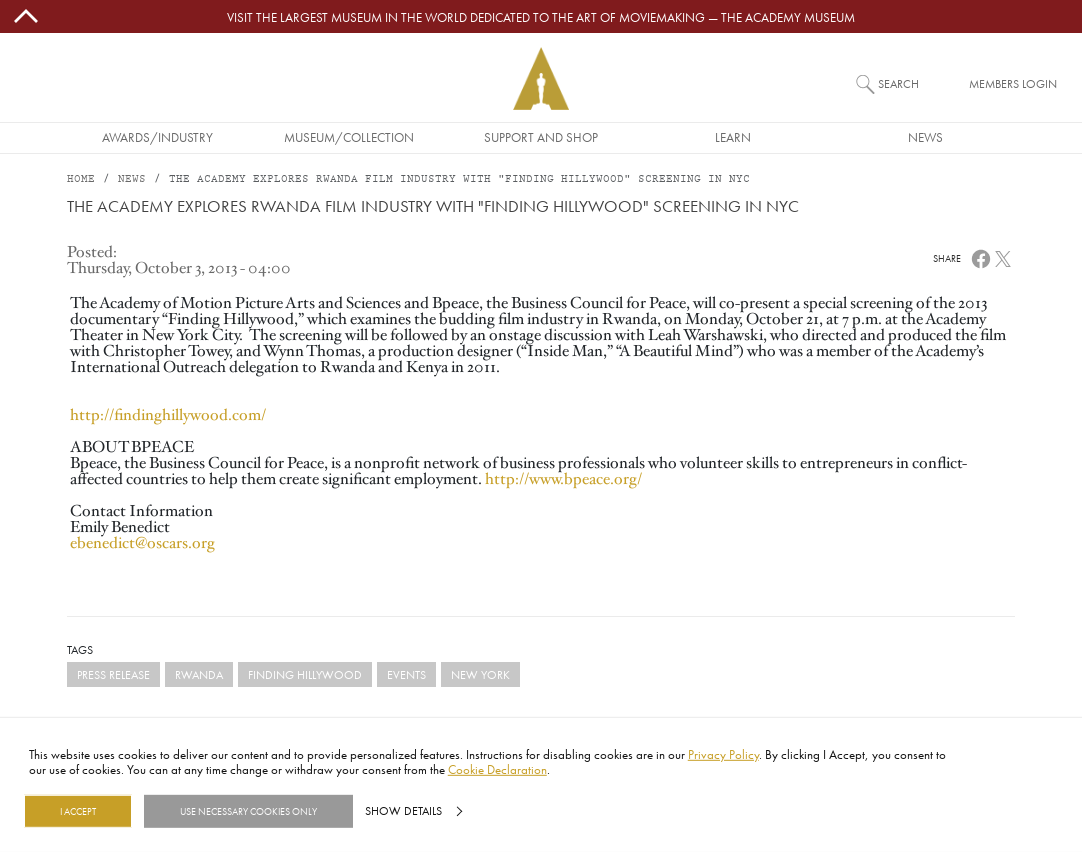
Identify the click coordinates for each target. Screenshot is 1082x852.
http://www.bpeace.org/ (563, 479)
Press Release (113, 674)
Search (898, 83)
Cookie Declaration (497, 769)
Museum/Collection (349, 137)
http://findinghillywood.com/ (168, 415)
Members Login (1013, 83)
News (925, 137)
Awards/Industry (157, 137)
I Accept (78, 811)
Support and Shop (541, 137)
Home (81, 179)
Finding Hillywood (305, 674)
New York (480, 674)
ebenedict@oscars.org (142, 543)
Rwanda (199, 674)
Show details (403, 811)
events (406, 674)
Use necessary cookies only (248, 811)
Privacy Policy (723, 754)
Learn (733, 137)
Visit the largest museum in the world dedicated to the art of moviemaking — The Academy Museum (541, 17)
